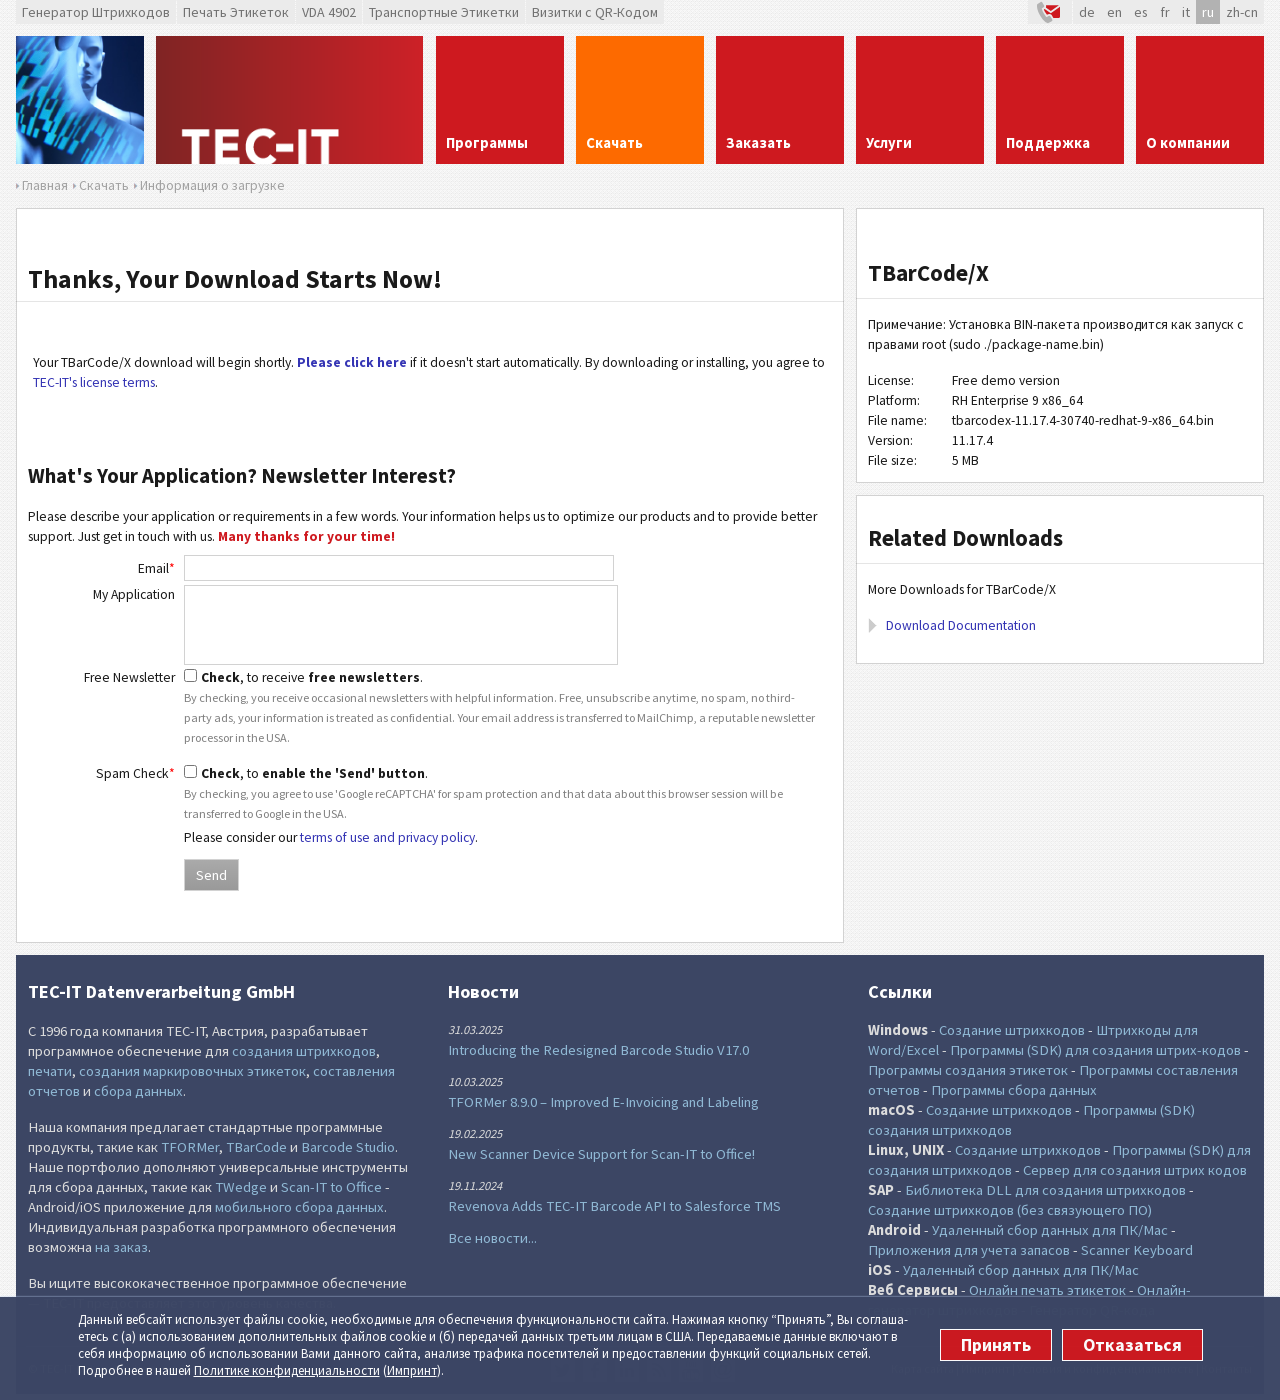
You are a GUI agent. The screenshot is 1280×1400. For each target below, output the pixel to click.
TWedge (241, 1187)
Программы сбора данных (1014, 1090)
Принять (996, 1345)
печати (50, 1071)
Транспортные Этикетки (444, 12)
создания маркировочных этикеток (192, 1071)
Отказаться (1132, 1345)
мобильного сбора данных (299, 1207)
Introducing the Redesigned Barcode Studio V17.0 (598, 1050)
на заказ (121, 1247)
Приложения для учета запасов (969, 1250)
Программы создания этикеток (968, 1070)
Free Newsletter (129, 677)
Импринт (412, 1370)
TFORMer (190, 1147)
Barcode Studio (348, 1147)
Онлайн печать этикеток (1047, 1290)
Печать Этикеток (236, 12)
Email (156, 568)
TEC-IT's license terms (94, 382)
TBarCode (256, 1147)
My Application (134, 594)
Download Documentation (961, 625)
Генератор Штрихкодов (96, 12)
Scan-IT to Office (331, 1187)
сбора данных (138, 1091)
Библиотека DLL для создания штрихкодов (1045, 1190)
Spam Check (135, 773)
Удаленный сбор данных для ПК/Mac (1050, 1230)
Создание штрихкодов (1012, 1030)
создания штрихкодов (304, 1051)
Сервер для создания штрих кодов (1135, 1170)
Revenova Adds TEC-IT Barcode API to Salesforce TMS (614, 1206)
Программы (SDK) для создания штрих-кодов (1095, 1050)
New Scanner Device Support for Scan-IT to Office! (601, 1154)
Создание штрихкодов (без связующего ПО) (1010, 1210)
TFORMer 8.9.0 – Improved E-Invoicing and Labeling (603, 1102)
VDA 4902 (329, 12)
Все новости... (492, 1238)
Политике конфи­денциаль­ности (287, 1370)
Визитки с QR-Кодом (595, 12)
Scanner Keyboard (1137, 1250)
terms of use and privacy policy (387, 837)
